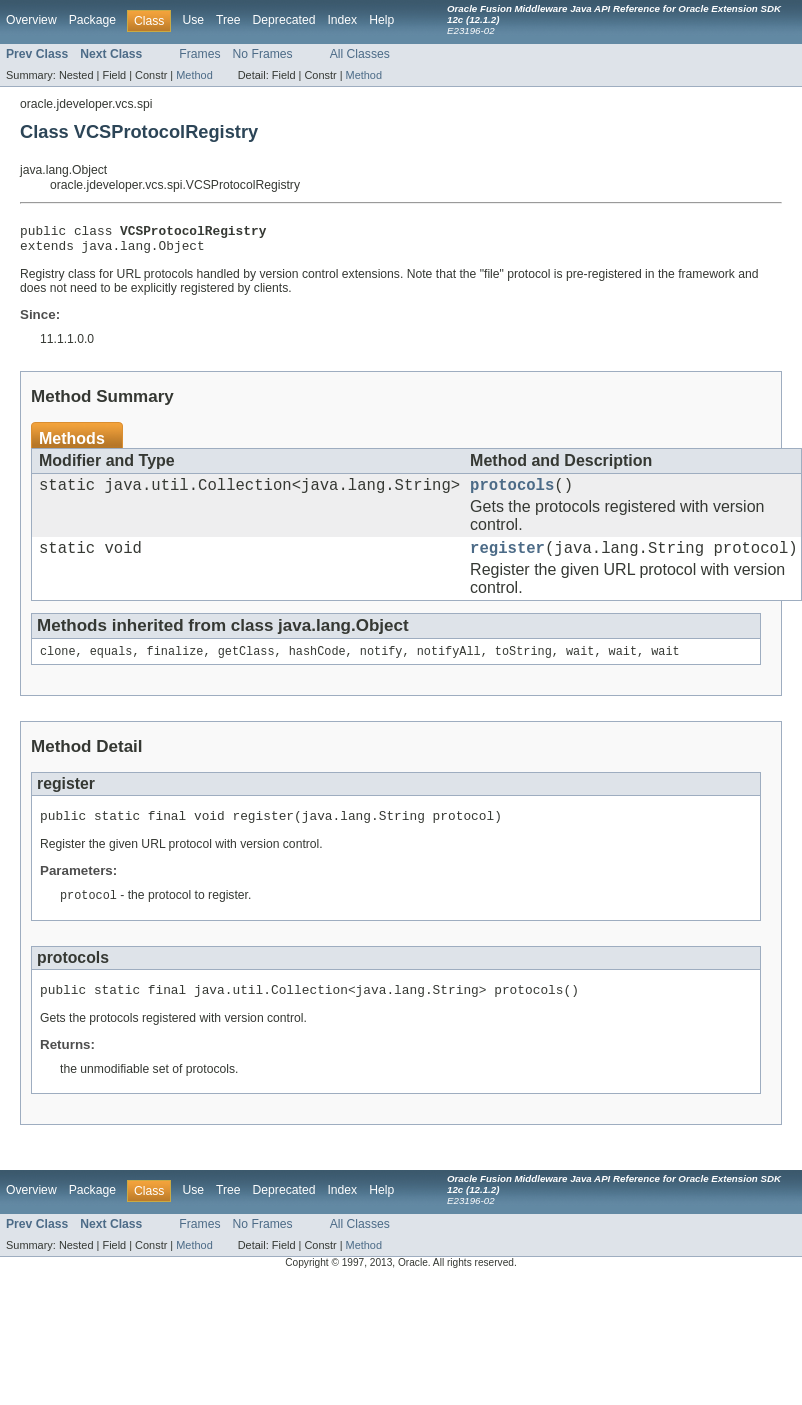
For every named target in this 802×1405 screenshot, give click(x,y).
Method (194, 75)
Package (92, 20)
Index (342, 20)
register (507, 561)
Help (381, 20)
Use (193, 20)
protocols (512, 494)
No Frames (263, 54)
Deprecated (284, 20)
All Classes (360, 54)
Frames (199, 54)
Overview (31, 20)
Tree (228, 20)
